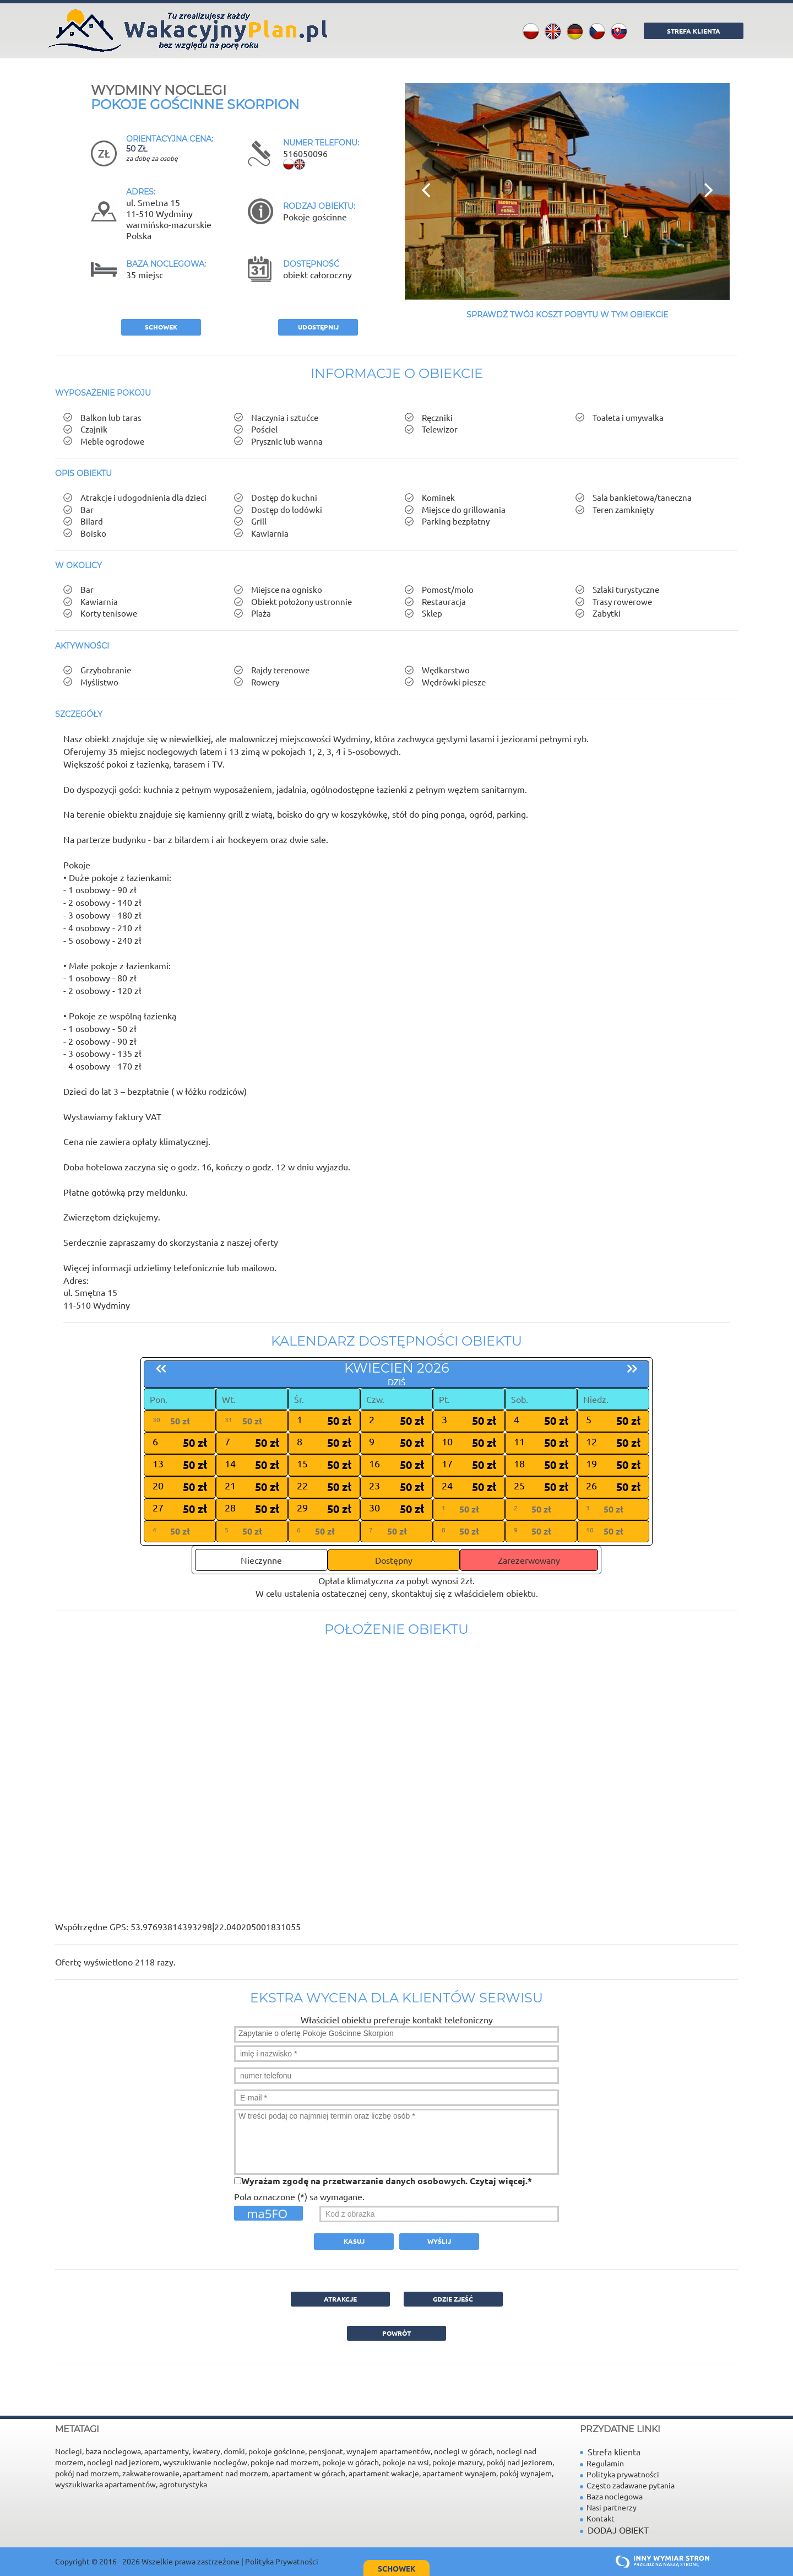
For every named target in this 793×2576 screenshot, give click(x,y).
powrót (396, 2333)
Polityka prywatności (619, 2474)
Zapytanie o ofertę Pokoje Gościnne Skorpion (396, 2034)
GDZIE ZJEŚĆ (453, 2298)
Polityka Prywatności (281, 2561)
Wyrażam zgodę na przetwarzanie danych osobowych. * (386, 2180)
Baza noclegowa (611, 2496)
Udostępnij (318, 326)
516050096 (305, 153)
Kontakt (597, 2518)
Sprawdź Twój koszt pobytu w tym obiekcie (567, 315)
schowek (161, 326)
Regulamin (602, 2463)
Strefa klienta (610, 2451)
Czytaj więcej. (499, 2180)
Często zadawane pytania (627, 2485)
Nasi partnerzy (608, 2507)
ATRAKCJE (340, 2298)
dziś (397, 1381)
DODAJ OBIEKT (618, 2529)
